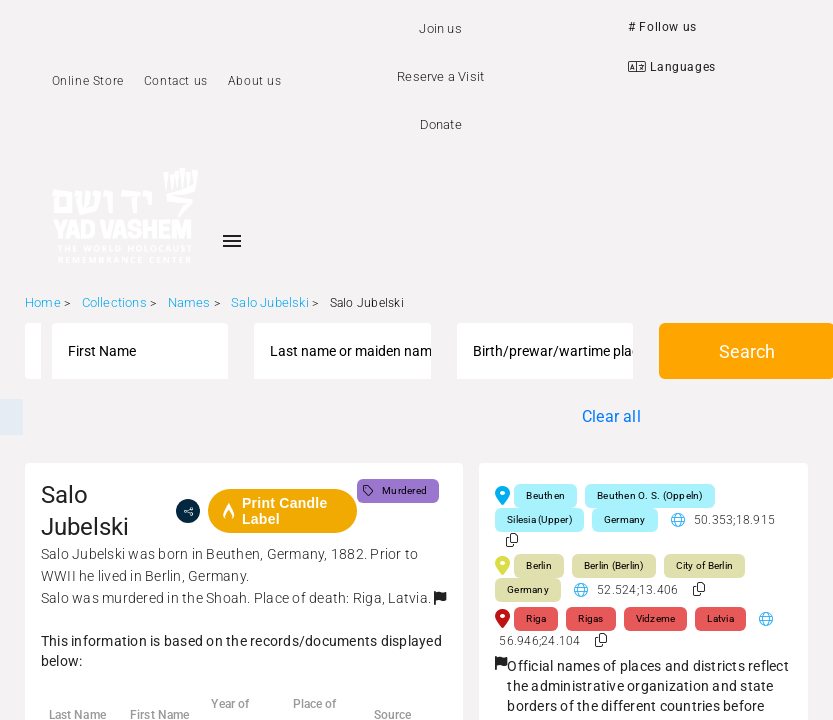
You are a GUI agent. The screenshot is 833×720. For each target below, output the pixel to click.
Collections (114, 302)
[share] (188, 511)
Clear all (611, 416)
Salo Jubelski (270, 302)
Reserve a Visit (440, 76)
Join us (440, 28)
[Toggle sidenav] (232, 241)
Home (43, 302)
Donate (441, 124)
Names (189, 302)
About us (255, 81)
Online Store (88, 81)
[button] (440, 598)
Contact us (176, 81)
